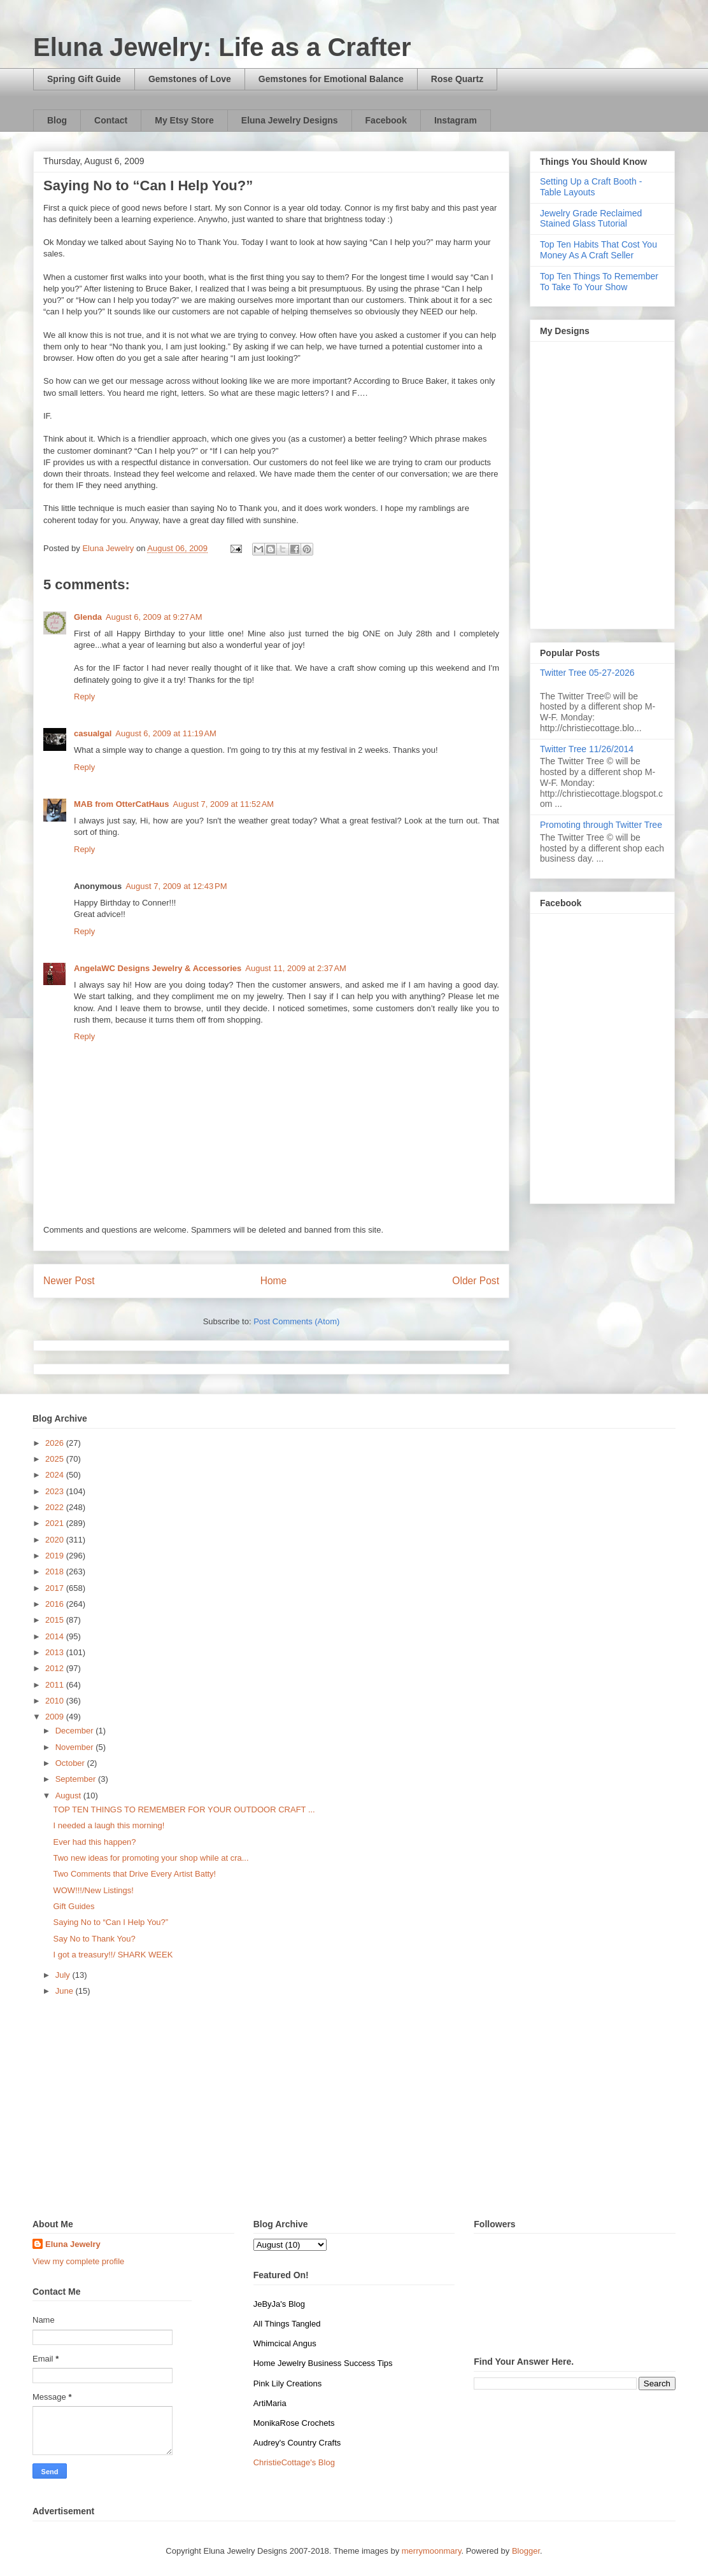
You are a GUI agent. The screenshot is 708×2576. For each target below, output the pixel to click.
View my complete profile (78, 2261)
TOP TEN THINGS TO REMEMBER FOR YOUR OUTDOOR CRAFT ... (184, 1809)
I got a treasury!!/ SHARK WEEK (113, 1954)
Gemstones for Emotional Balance (331, 79)
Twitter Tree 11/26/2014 (587, 749)
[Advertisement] (354, 2111)
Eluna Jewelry (73, 2244)
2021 (55, 1523)
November (75, 1747)
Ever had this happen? (94, 1842)
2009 (55, 1716)
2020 (55, 1539)
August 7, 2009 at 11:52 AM (223, 804)
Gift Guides (73, 1906)
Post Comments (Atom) (296, 1321)
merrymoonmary (432, 2551)
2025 (55, 1459)
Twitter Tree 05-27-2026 (587, 673)
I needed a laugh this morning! (108, 1825)
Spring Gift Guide (84, 79)
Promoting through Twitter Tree (601, 825)
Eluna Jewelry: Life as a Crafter (222, 47)
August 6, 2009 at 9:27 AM (154, 617)
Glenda (88, 617)
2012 (55, 1668)
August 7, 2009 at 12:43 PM (176, 886)
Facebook (386, 120)
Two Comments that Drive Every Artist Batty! (134, 1874)
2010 (55, 1700)
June (65, 1991)
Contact (110, 120)
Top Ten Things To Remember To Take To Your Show (599, 281)
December (75, 1730)
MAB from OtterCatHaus (121, 804)
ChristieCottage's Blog (294, 2462)
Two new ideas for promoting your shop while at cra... (150, 1858)
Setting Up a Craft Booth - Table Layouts (591, 186)
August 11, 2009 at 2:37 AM (295, 968)
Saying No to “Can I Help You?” (110, 1922)
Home (273, 1280)
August (69, 1795)
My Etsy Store (184, 120)
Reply (84, 696)
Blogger (526, 2551)
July (64, 1975)
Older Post (475, 1280)
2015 (55, 1620)
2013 (55, 1652)
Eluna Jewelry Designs (289, 120)
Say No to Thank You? (94, 1938)
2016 (55, 1604)
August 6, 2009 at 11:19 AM (165, 733)
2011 (55, 1685)
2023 (55, 1491)
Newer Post (69, 1280)
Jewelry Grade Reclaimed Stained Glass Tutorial (591, 218)
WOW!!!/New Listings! (93, 1890)
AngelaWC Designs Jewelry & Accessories (157, 968)
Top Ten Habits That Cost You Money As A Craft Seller (598, 249)
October (71, 1763)
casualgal (92, 733)
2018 (55, 1571)
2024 (55, 1475)
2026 (55, 1443)
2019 (55, 1555)
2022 (55, 1507)
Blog (57, 120)
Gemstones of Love (189, 79)
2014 (55, 1636)
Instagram (455, 120)
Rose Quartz (457, 79)
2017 (55, 1588)
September (76, 1779)
